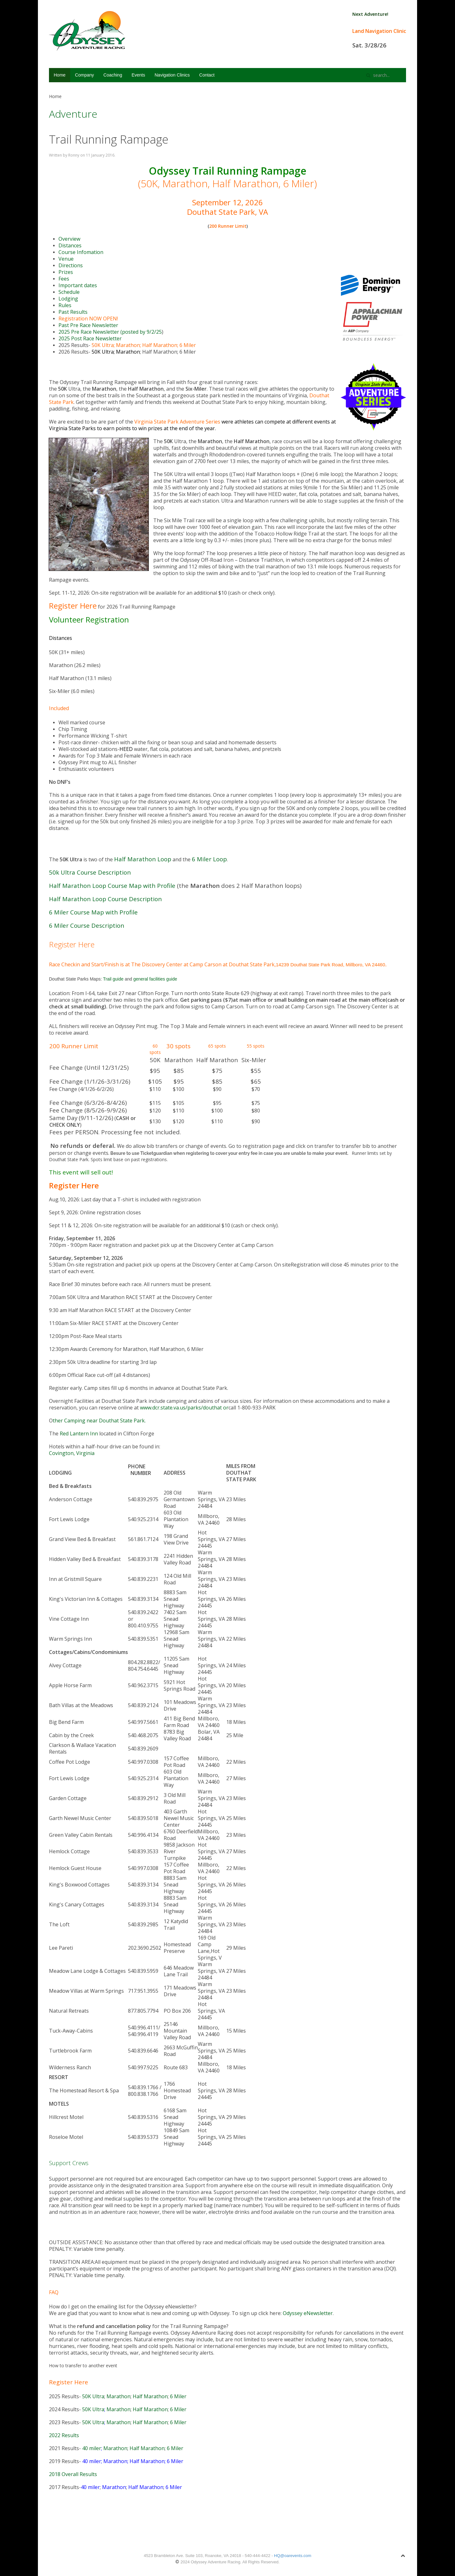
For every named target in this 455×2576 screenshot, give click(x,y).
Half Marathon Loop (142, 859)
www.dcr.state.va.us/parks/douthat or (184, 1407)
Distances (70, 245)
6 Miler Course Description (86, 925)
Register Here (73, 605)
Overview (69, 238)
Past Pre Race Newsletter (88, 325)
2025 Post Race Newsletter (90, 338)
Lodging (68, 298)
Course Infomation (80, 252)
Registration (73, 318)
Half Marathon (159, 345)
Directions (70, 265)
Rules (64, 305)
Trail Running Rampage (108, 139)
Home (59, 74)
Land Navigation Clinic (379, 31)
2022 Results (64, 2435)
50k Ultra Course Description (90, 872)
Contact (207, 74)
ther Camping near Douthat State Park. (99, 1420)
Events (138, 74)
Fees (63, 278)
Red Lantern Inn (79, 1433)
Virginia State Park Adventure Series (177, 421)
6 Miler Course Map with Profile (93, 912)
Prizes (65, 272)
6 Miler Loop (209, 859)
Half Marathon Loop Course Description (105, 899)
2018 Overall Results (73, 2474)
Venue (66, 258)
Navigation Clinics (172, 74)
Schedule (69, 291)
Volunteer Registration (89, 619)
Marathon (128, 345)
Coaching (112, 74)
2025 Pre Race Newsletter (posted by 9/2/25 (110, 331)
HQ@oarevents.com (292, 2555)
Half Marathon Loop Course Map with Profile (112, 885)
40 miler (91, 2448)
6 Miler (187, 345)
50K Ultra (103, 345)
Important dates (77, 285)
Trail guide (113, 978)
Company (84, 74)
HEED (126, 749)
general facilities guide (155, 978)
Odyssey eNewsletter (308, 2313)
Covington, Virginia (71, 1453)
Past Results (73, 311)
